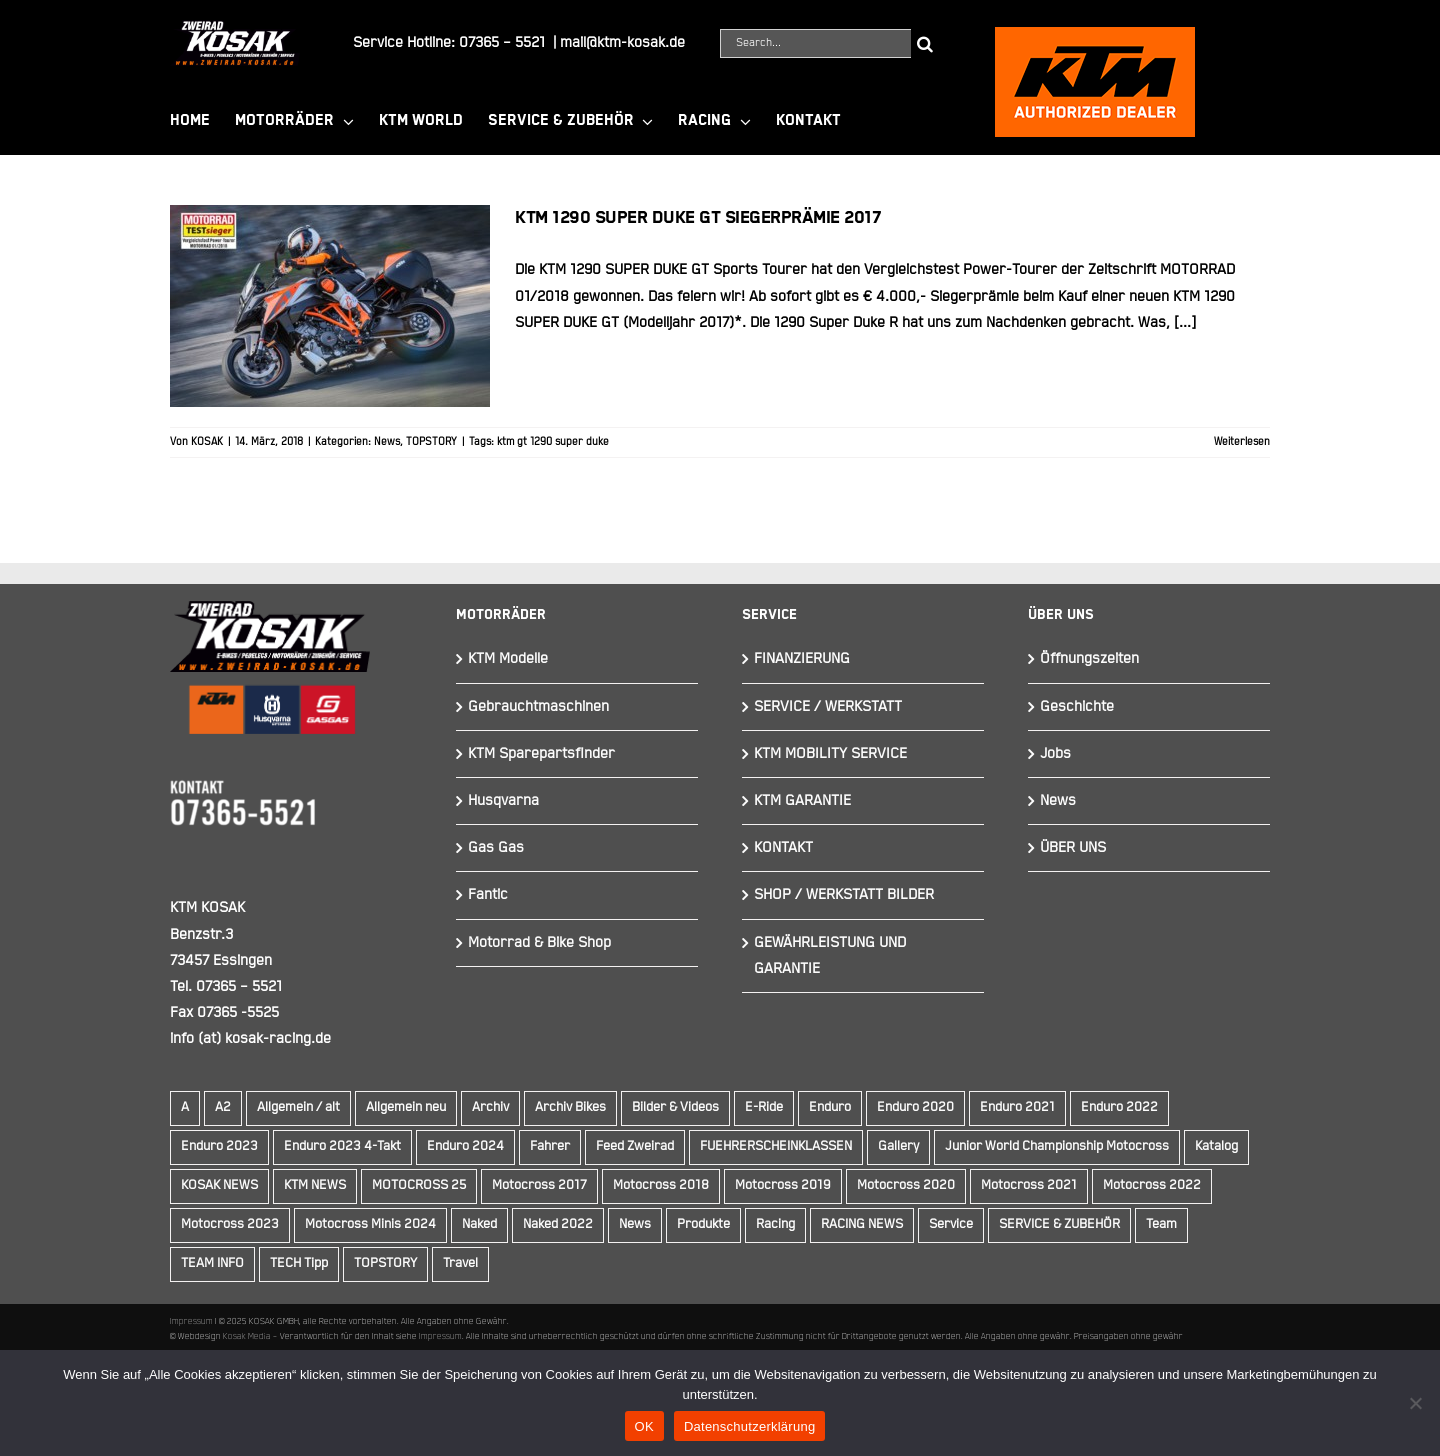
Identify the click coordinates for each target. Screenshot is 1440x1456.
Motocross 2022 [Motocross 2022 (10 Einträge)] (1152, 1185)
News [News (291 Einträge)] (635, 1224)
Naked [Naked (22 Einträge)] (479, 1224)
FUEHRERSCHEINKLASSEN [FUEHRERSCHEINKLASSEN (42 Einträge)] (776, 1146)
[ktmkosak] (1095, 35)
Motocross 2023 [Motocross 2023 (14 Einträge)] (230, 1224)
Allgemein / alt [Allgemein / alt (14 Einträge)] (298, 1107)
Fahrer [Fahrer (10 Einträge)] (550, 1146)
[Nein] (1415, 1403)
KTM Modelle (508, 658)
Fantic (488, 894)
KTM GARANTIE (802, 800)
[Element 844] (235, 28)
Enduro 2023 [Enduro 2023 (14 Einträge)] (219, 1146)
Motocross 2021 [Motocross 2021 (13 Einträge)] (1029, 1185)
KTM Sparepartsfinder (541, 753)
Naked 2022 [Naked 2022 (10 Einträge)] (558, 1224)
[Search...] (815, 43)
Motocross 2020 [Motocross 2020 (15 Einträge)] (906, 1185)
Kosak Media (247, 1336)
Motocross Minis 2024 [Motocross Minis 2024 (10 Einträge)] (370, 1224)
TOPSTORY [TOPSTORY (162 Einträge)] (385, 1263)
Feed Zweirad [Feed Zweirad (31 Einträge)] (635, 1146)
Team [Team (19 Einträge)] (1161, 1224)
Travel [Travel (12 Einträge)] (460, 1263)
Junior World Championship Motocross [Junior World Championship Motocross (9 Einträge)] (1057, 1146)
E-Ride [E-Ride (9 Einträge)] (764, 1107)
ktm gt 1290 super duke (553, 442)
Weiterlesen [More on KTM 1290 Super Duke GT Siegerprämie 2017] (1242, 442)
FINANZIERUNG (802, 658)
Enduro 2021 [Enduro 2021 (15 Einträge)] (1017, 1107)
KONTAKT (783, 847)
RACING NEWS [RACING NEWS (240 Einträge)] (862, 1224)
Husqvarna (503, 800)
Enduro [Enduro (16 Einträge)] (830, 1107)
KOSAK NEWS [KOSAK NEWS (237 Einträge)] (219, 1185)
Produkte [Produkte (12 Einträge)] (703, 1224)
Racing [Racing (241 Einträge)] (775, 1224)
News (387, 442)
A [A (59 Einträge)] (185, 1107)
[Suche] (925, 43)
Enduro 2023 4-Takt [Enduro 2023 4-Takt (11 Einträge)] (342, 1146)
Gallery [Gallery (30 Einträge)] (898, 1146)
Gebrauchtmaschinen (538, 706)
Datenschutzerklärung (749, 1426)
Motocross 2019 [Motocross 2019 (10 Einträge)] (783, 1185)
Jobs (1055, 753)
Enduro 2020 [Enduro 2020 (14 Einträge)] (915, 1107)
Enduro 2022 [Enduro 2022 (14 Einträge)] (1119, 1107)
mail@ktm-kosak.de (622, 42)
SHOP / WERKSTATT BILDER (844, 894)
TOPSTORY (431, 442)
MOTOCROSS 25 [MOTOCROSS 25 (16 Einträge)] (419, 1185)
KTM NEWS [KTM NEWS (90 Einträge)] (315, 1185)
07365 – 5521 (502, 42)
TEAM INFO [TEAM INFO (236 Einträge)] (212, 1263)
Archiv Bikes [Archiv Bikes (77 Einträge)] (570, 1107)
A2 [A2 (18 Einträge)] (223, 1107)
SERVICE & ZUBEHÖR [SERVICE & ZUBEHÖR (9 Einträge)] (1059, 1224)
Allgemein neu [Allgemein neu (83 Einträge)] (406, 1107)
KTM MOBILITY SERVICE (830, 753)
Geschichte (1077, 706)
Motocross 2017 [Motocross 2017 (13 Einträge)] (539, 1185)
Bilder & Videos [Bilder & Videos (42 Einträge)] (675, 1107)
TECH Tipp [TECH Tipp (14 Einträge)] (299, 1263)
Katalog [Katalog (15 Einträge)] (1216, 1146)
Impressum (191, 1321)
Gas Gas (496, 847)
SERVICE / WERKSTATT (828, 706)
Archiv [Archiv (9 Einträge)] (490, 1107)
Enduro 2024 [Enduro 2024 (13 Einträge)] (465, 1146)
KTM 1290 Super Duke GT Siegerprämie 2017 (698, 218)
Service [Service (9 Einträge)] (951, 1224)
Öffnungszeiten (1089, 658)
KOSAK (207, 442)
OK (644, 1426)
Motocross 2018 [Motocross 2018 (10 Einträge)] (661, 1185)
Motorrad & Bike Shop (539, 942)
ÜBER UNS (1073, 847)
